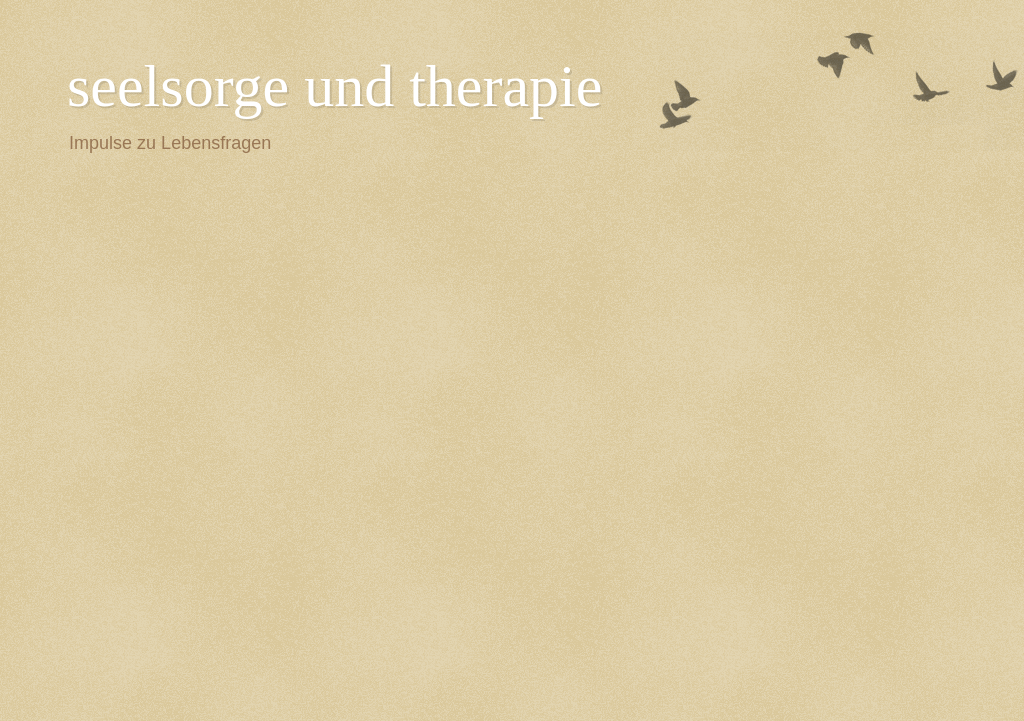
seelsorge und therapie (334, 86)
